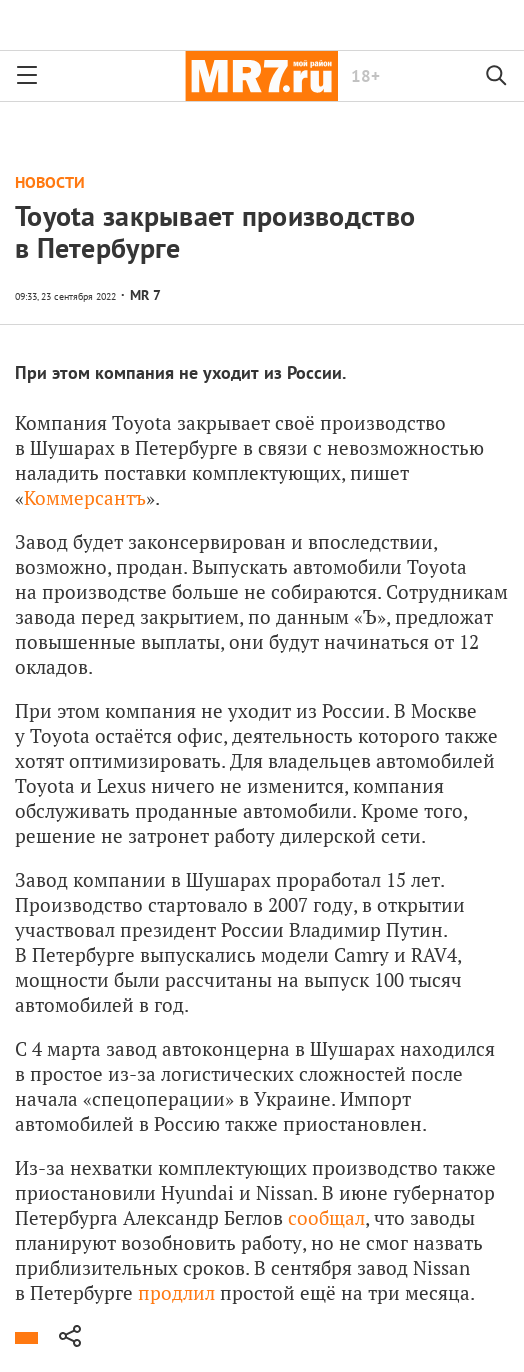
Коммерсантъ (85, 497)
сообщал (326, 1217)
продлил (176, 1292)
